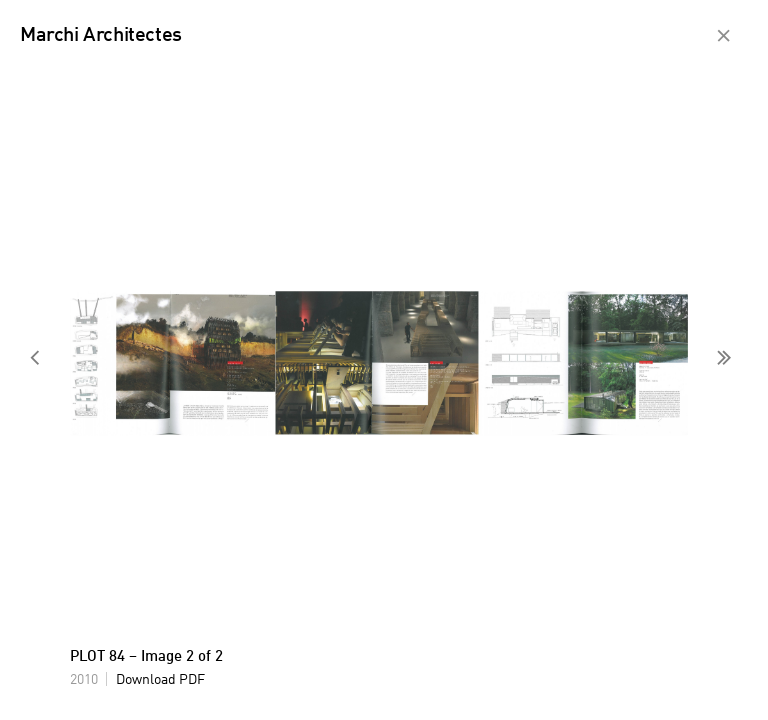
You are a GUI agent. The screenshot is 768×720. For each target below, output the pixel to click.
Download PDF (160, 680)
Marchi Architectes (101, 36)
